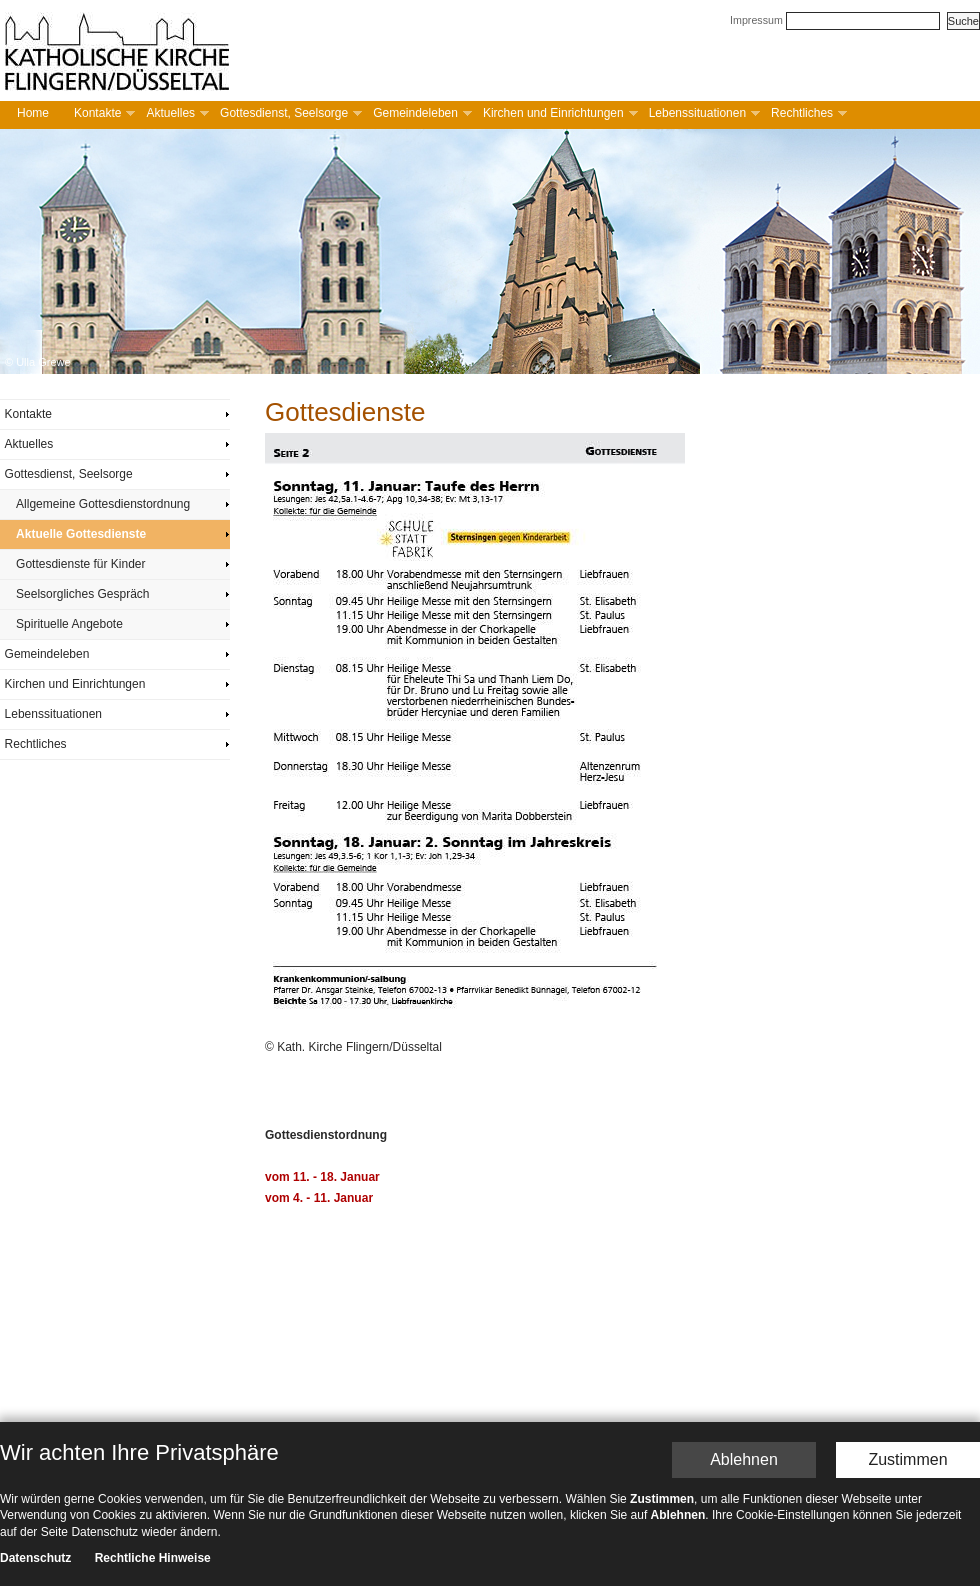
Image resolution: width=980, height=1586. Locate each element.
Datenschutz (35, 1558)
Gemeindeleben (420, 113)
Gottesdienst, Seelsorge (289, 113)
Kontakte (102, 113)
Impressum (756, 20)
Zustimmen (907, 1459)
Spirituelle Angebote (69, 624)
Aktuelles (175, 113)
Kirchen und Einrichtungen (558, 113)
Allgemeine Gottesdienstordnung (103, 504)
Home (33, 113)
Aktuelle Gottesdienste (81, 534)
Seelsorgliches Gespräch (82, 594)
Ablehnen (744, 1459)
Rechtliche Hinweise (153, 1558)
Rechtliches (807, 113)
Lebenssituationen (702, 113)
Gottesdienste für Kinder (80, 564)
